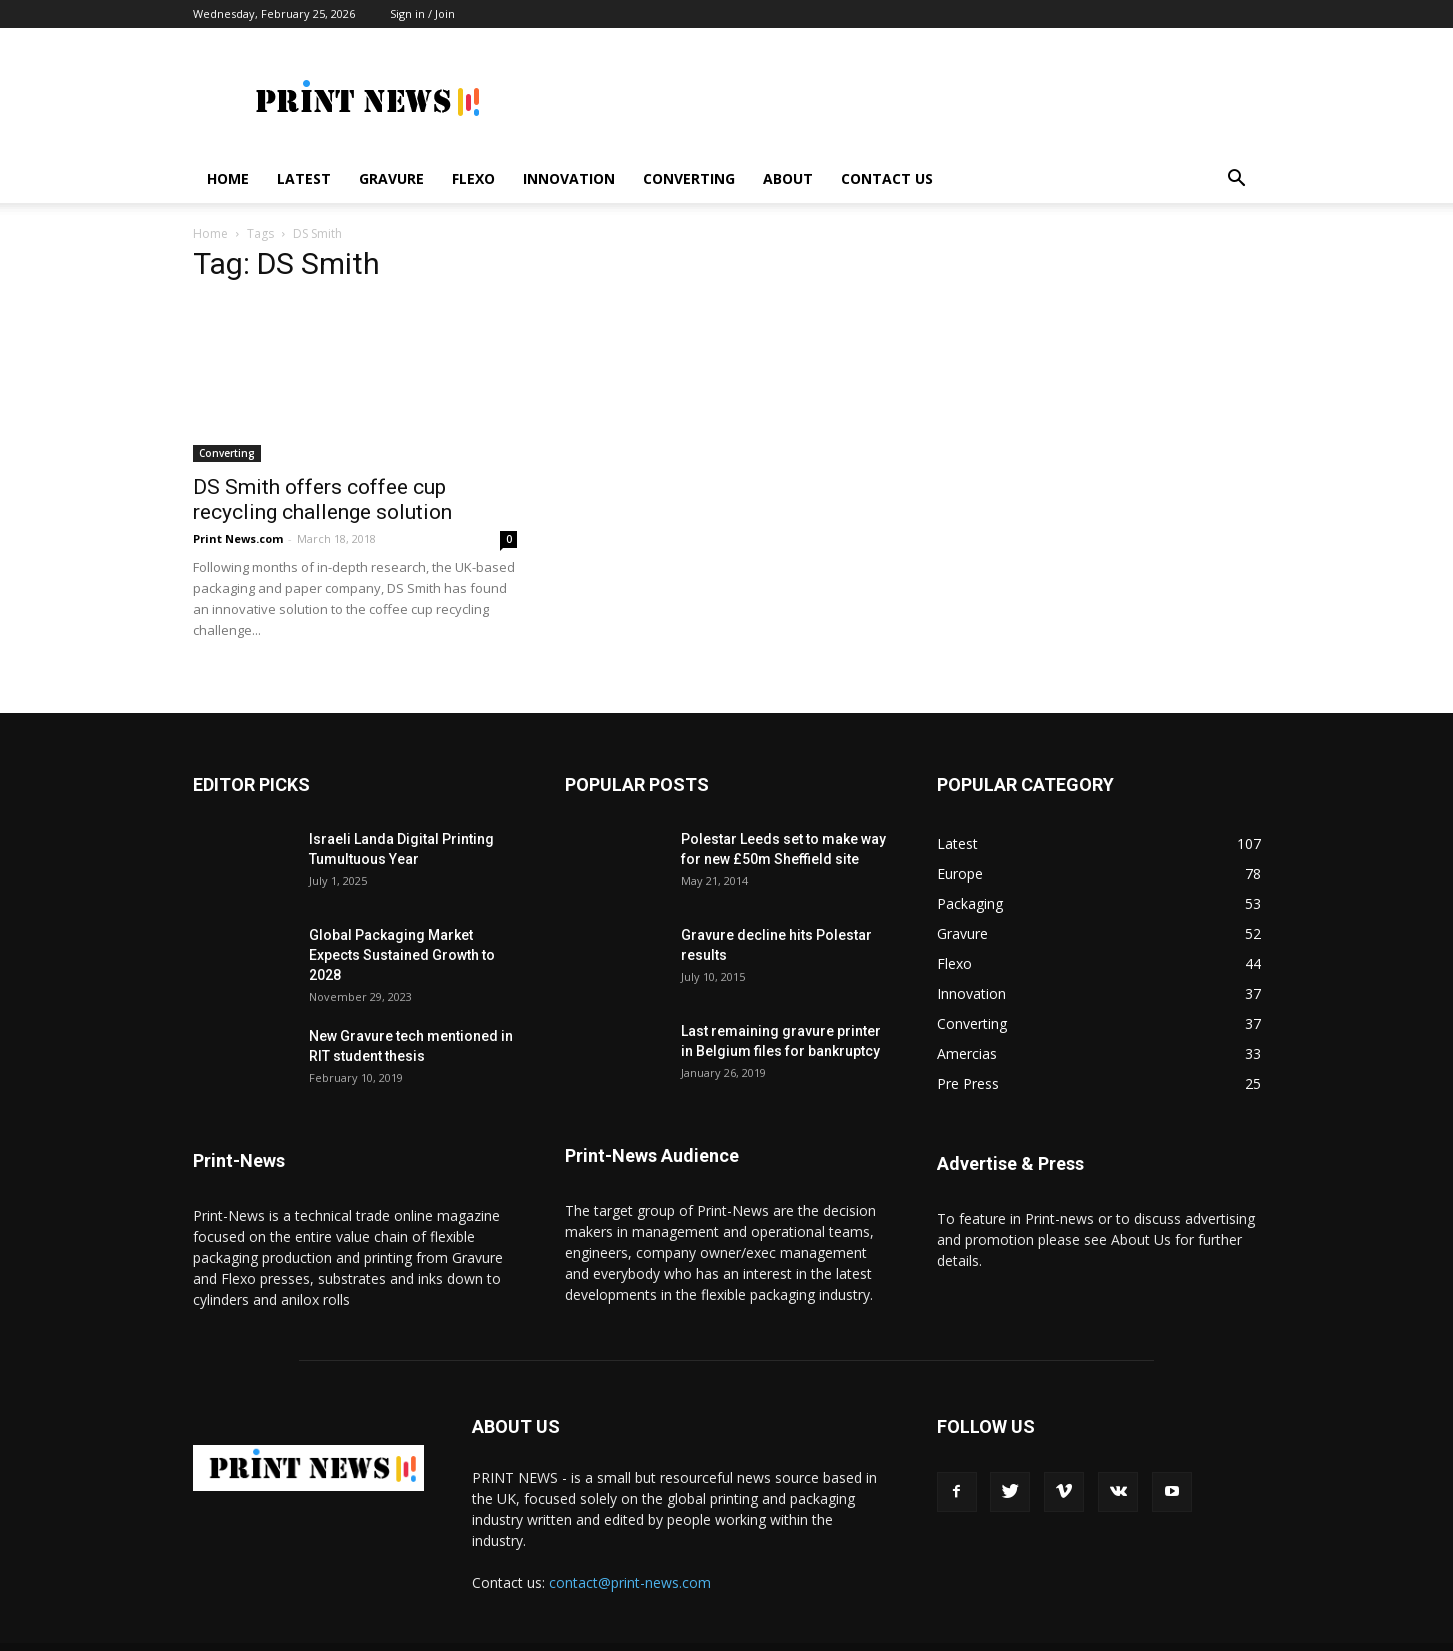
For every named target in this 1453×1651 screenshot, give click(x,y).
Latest (304, 178)
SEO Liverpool (721, 1632)
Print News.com (238, 510)
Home (228, 178)
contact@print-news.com (630, 1554)
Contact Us (887, 178)
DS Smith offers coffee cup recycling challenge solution (322, 471)
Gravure (391, 178)
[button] (1237, 180)
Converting (689, 178)
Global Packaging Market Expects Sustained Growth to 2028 (402, 927)
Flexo (473, 178)
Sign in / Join (422, 13)
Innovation (569, 178)
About (788, 178)
